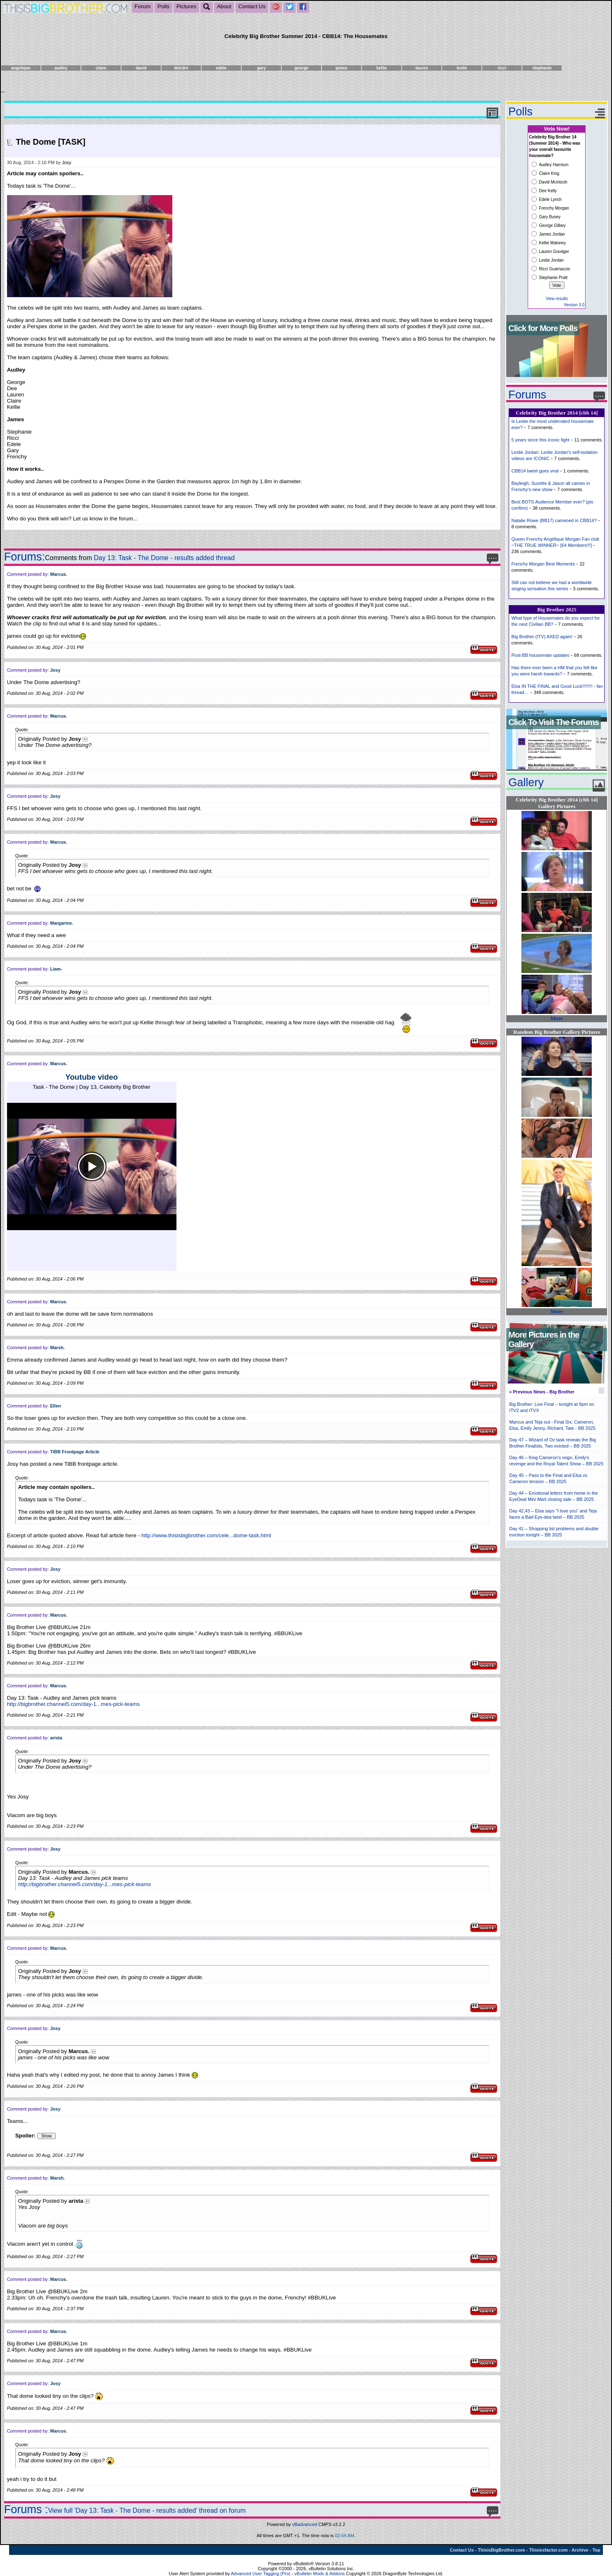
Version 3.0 (574, 305)
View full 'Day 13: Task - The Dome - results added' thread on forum (146, 2510)
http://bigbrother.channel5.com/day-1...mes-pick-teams (73, 1704)
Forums (527, 395)
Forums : (26, 2509)
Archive (580, 2549)
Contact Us (252, 6)
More (556, 1018)
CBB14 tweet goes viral (534, 470)
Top (596, 2549)
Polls (163, 6)
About (224, 6)
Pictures (186, 6)
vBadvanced (304, 2524)
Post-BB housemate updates (540, 655)
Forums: (24, 557)
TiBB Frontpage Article (74, 1451)
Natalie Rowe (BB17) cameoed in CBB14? (554, 520)
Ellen (55, 1405)
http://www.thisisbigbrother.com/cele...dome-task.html (206, 1535)
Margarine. (61, 923)
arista (56, 1737)
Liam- (56, 968)
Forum (143, 6)
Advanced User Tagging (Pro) (261, 2573)
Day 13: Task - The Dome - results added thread (164, 557)
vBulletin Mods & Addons (320, 2573)
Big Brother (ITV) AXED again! (541, 636)
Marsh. (57, 1347)
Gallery (526, 782)
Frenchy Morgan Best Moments (542, 563)
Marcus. (58, 574)
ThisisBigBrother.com (501, 2549)
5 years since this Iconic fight (540, 439)
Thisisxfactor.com (548, 2549)
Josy (66, 162)
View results (556, 298)
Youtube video (91, 1077)
